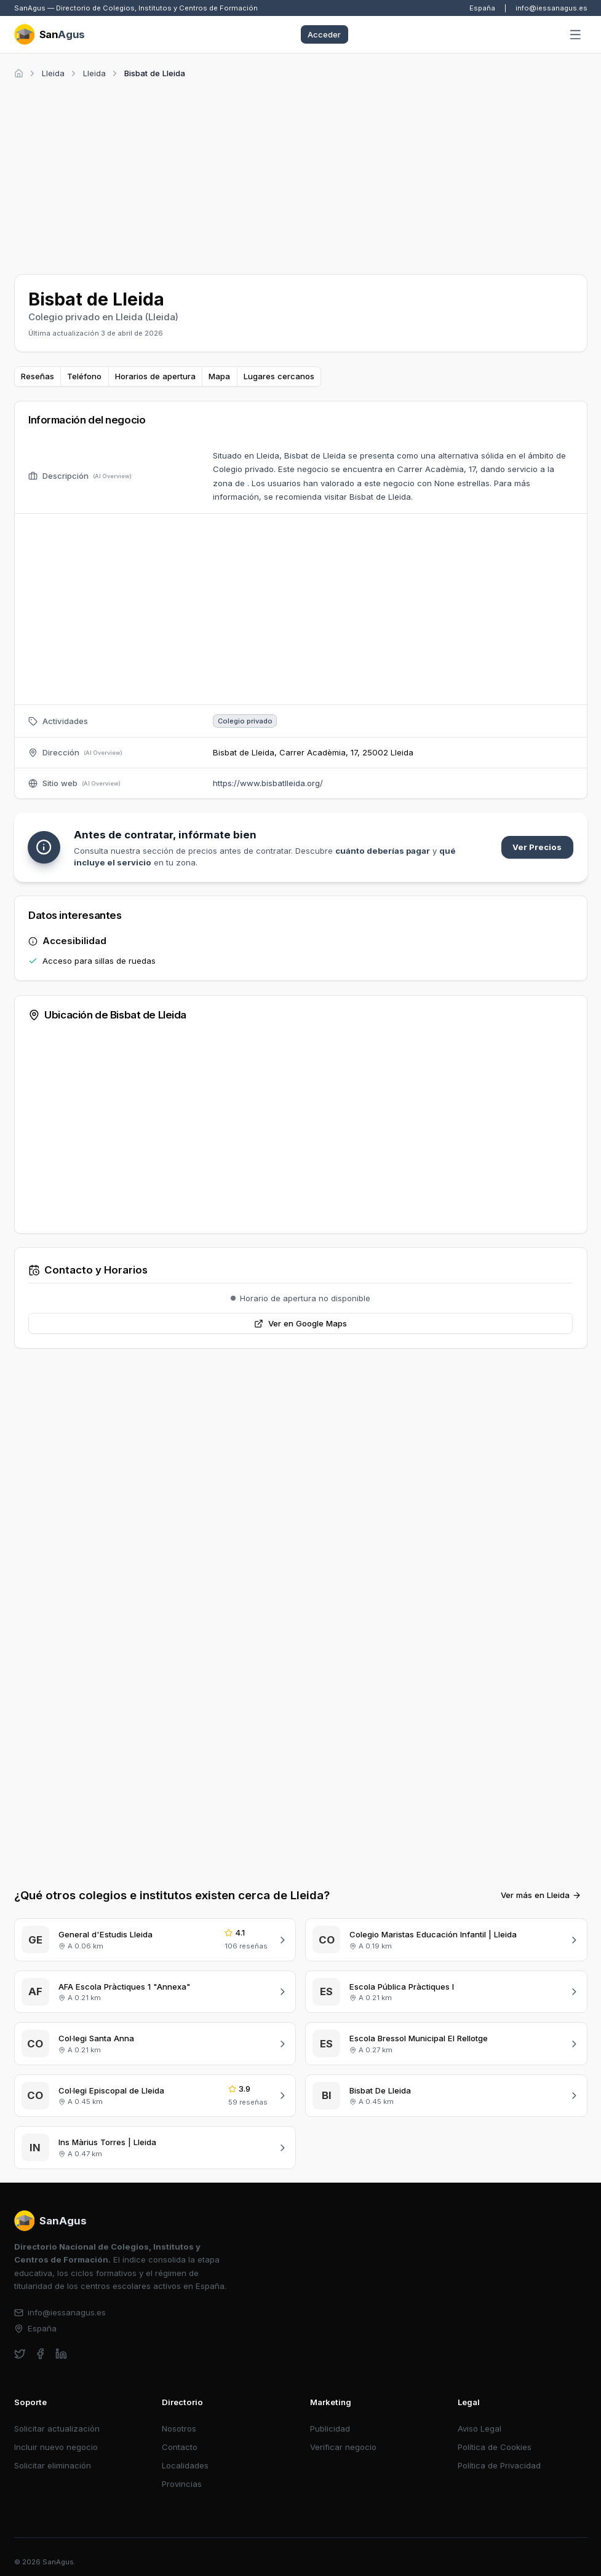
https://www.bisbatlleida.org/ (268, 783)
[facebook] (40, 2354)
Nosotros (179, 2428)
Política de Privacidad (499, 2465)
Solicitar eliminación (52, 2465)
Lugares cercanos (279, 376)
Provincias (182, 2484)
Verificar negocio (343, 2447)
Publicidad (330, 2428)
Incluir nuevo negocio (56, 2447)
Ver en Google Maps (300, 1323)
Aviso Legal (479, 2428)
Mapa (219, 376)
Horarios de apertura (155, 376)
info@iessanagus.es (551, 8)
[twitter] (20, 2354)
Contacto (179, 2447)
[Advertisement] (300, 175)
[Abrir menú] (575, 35)
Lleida (53, 73)
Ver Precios (537, 847)
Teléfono (84, 376)
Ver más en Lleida (541, 1895)
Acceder (324, 34)
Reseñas (37, 376)
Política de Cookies (494, 2447)
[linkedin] (61, 2354)
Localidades (185, 2465)
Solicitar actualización (57, 2428)
